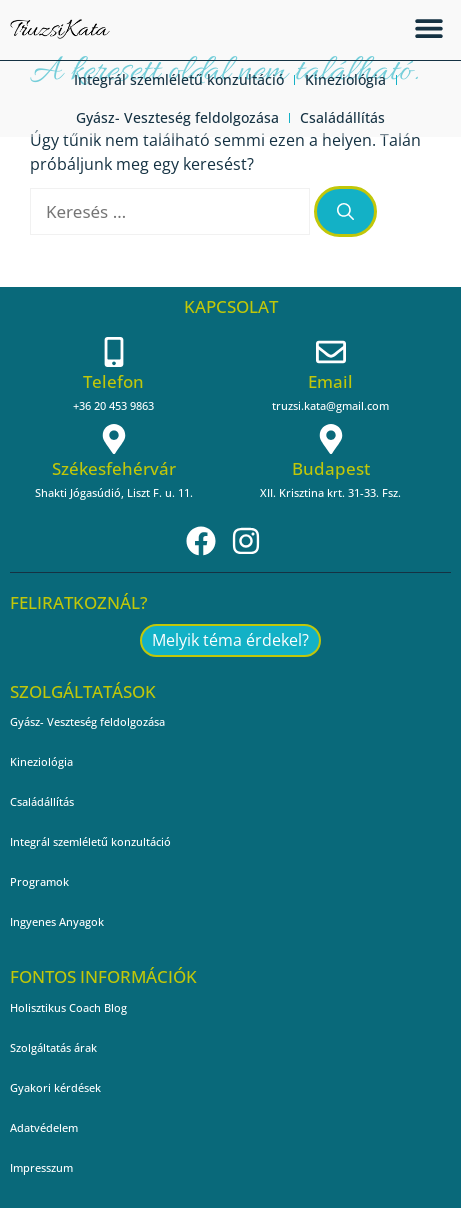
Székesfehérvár (114, 468)
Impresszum (41, 1167)
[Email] (331, 352)
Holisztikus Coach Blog (68, 1007)
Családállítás (342, 117)
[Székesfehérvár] (114, 439)
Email (330, 381)
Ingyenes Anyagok (57, 921)
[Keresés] (345, 212)
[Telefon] (114, 352)
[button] (428, 27)
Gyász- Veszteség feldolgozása (177, 117)
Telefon (113, 381)
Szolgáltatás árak (53, 1047)
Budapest (331, 468)
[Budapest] (331, 439)
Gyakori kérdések (55, 1087)
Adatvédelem (44, 1127)
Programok (39, 881)
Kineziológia (345, 79)
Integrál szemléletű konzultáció (179, 79)
